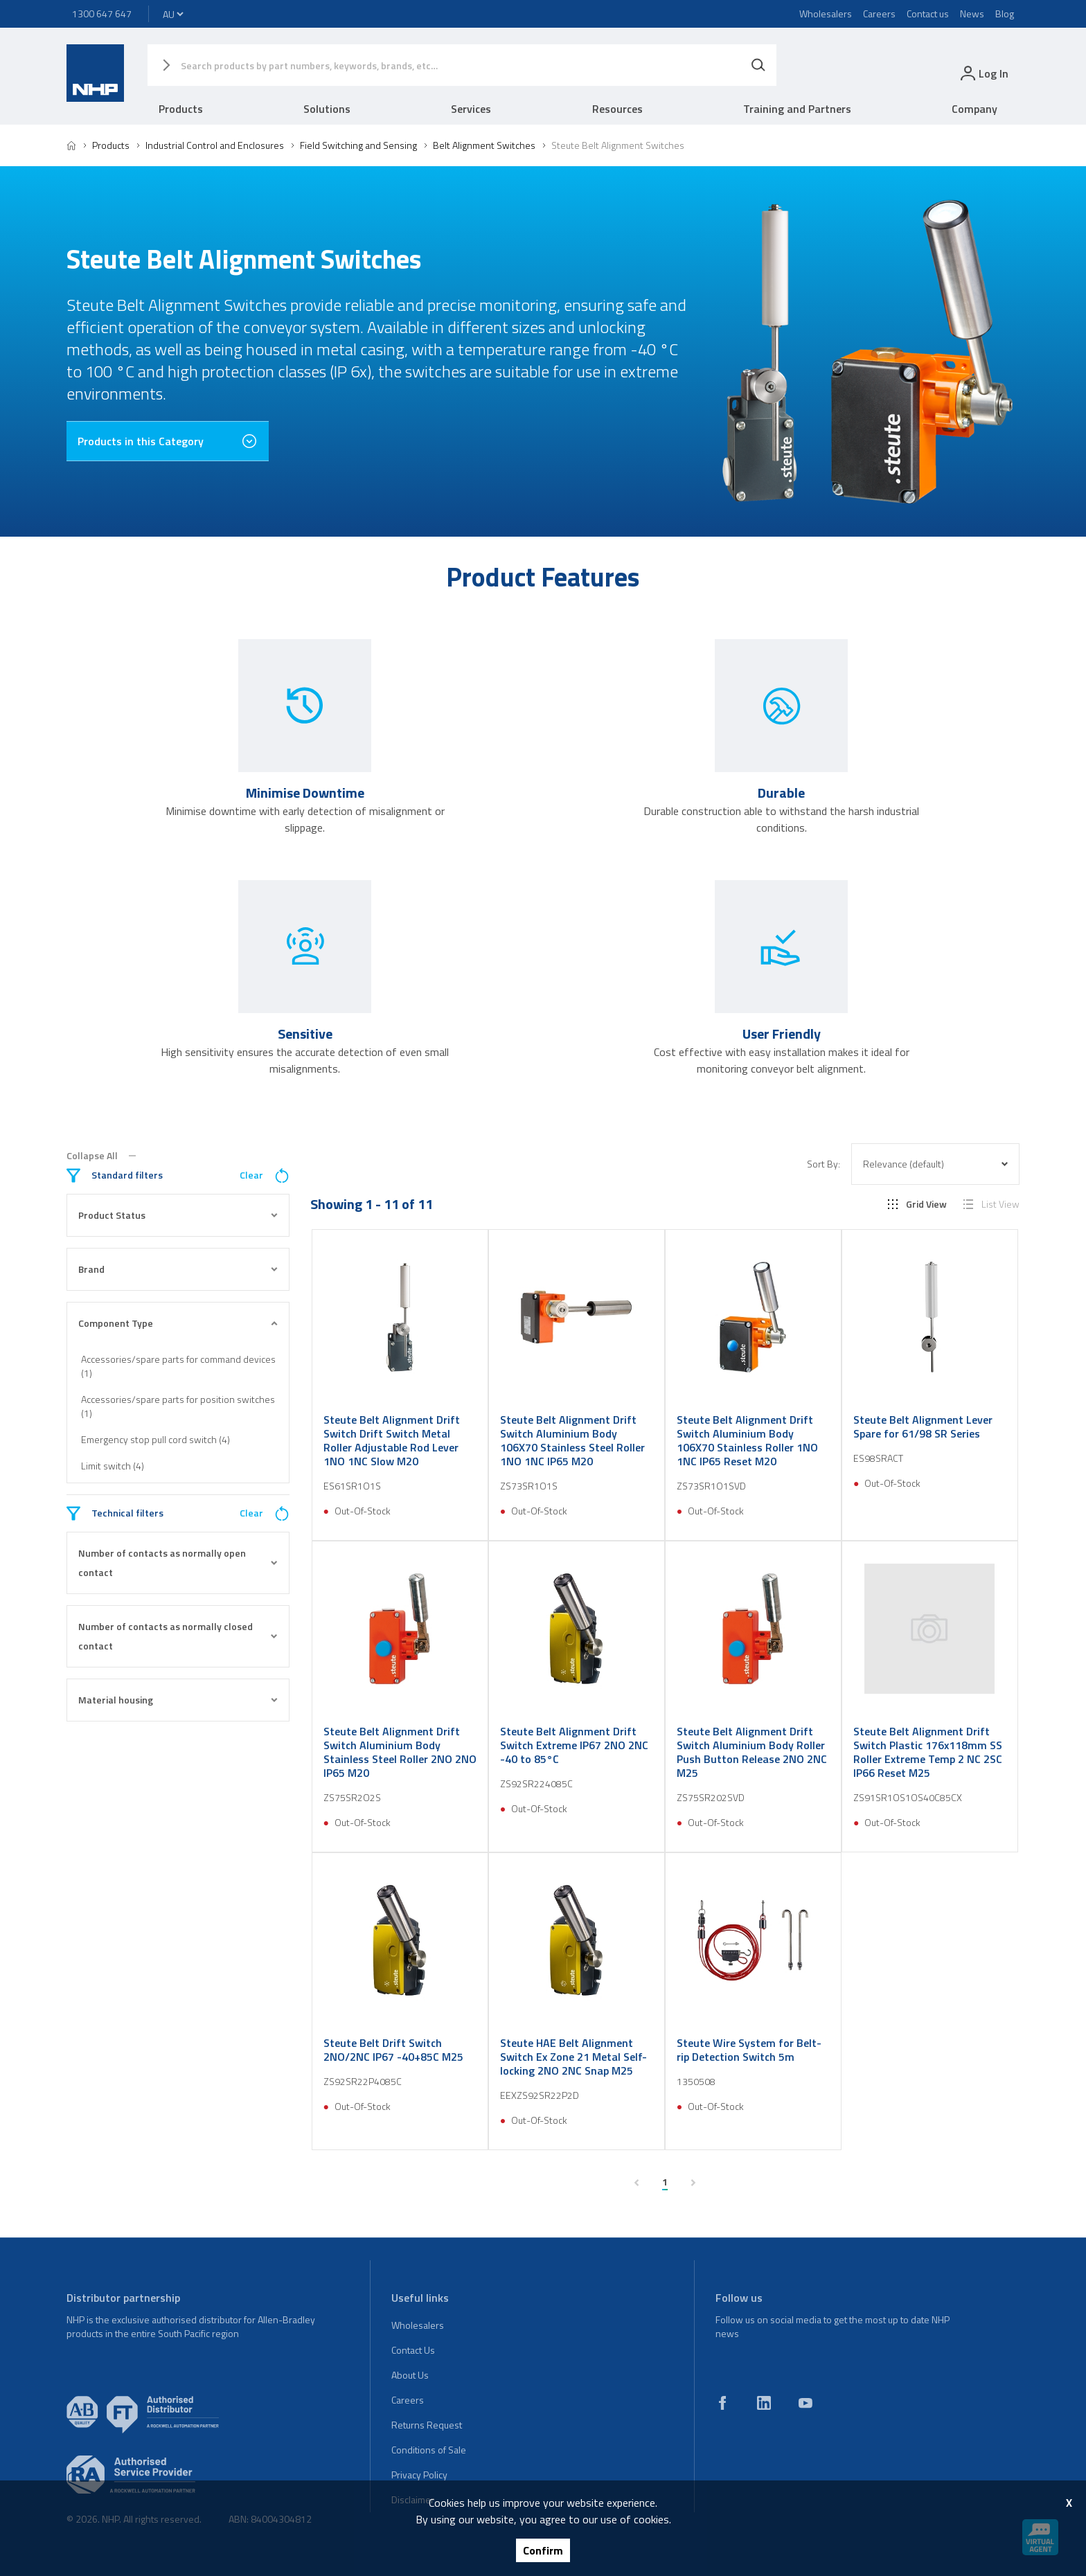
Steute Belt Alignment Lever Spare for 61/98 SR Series (922, 1426)
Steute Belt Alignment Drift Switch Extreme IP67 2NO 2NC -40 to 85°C (574, 1745)
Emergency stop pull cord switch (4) (155, 1439)
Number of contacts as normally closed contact (178, 1636)
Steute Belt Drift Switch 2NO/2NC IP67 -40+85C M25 (393, 2050)
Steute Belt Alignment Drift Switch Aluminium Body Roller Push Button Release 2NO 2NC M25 (752, 1752)
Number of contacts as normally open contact (178, 1563)
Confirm (543, 2550)
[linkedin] (764, 2403)
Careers (879, 13)
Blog (1004, 13)
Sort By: (823, 1164)
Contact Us (413, 2350)
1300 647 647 (102, 13)
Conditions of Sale (428, 2449)
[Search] (758, 65)
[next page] (693, 2182)
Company (974, 108)
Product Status (178, 1215)
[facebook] (722, 2403)
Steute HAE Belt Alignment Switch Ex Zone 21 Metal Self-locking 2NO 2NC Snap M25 (573, 2056)
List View (991, 1204)
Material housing (178, 1699)
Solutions (326, 108)
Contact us (928, 13)
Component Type (178, 1323)
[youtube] (805, 2403)
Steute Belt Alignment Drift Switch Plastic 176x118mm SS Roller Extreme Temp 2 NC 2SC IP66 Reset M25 (927, 1752)
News (972, 13)
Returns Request (426, 2424)
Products (181, 108)
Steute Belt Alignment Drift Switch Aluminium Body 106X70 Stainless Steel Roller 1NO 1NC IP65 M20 (572, 1440)
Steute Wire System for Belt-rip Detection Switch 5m (749, 2050)
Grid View (917, 1204)
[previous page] (636, 2182)
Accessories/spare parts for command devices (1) (178, 1366)
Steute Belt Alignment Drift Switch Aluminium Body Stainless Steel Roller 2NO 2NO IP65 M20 (400, 1752)
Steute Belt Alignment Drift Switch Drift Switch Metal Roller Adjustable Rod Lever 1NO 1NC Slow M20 (391, 1440)
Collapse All (101, 1156)
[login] (983, 73)
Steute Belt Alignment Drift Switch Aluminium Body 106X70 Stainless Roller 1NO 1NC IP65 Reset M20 (747, 1440)
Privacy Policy (419, 2474)
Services (471, 108)
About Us (410, 2375)
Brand (178, 1269)
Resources (617, 108)
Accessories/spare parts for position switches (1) (178, 1406)
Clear (265, 1175)
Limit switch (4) (112, 1465)
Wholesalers (825, 13)
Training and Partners (797, 108)
